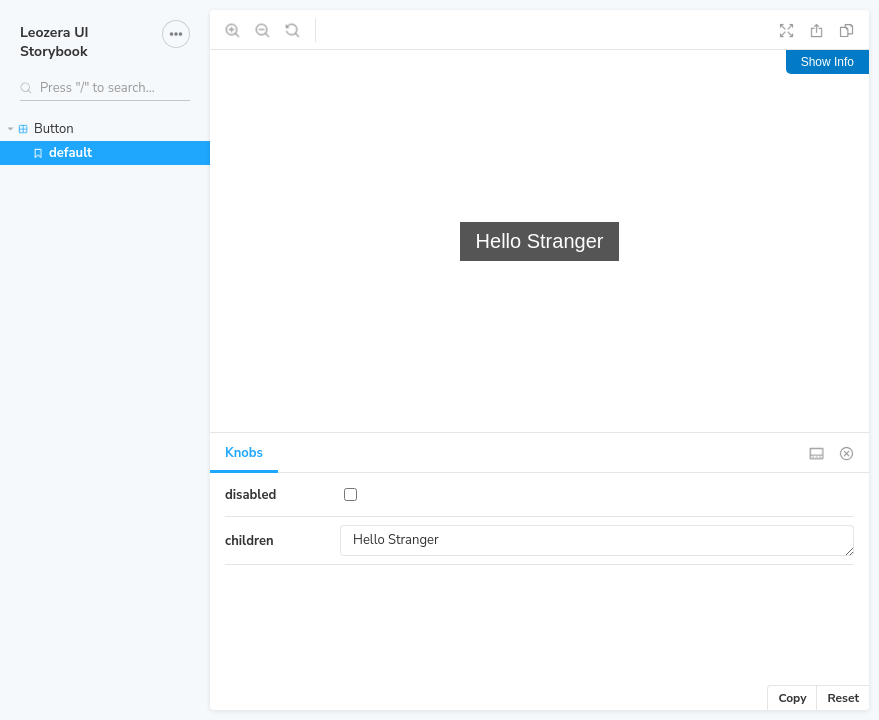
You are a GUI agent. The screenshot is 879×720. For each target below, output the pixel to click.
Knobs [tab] (244, 453)
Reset (843, 698)
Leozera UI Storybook (54, 42)
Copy (792, 698)
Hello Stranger (597, 540)
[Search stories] (105, 88)
